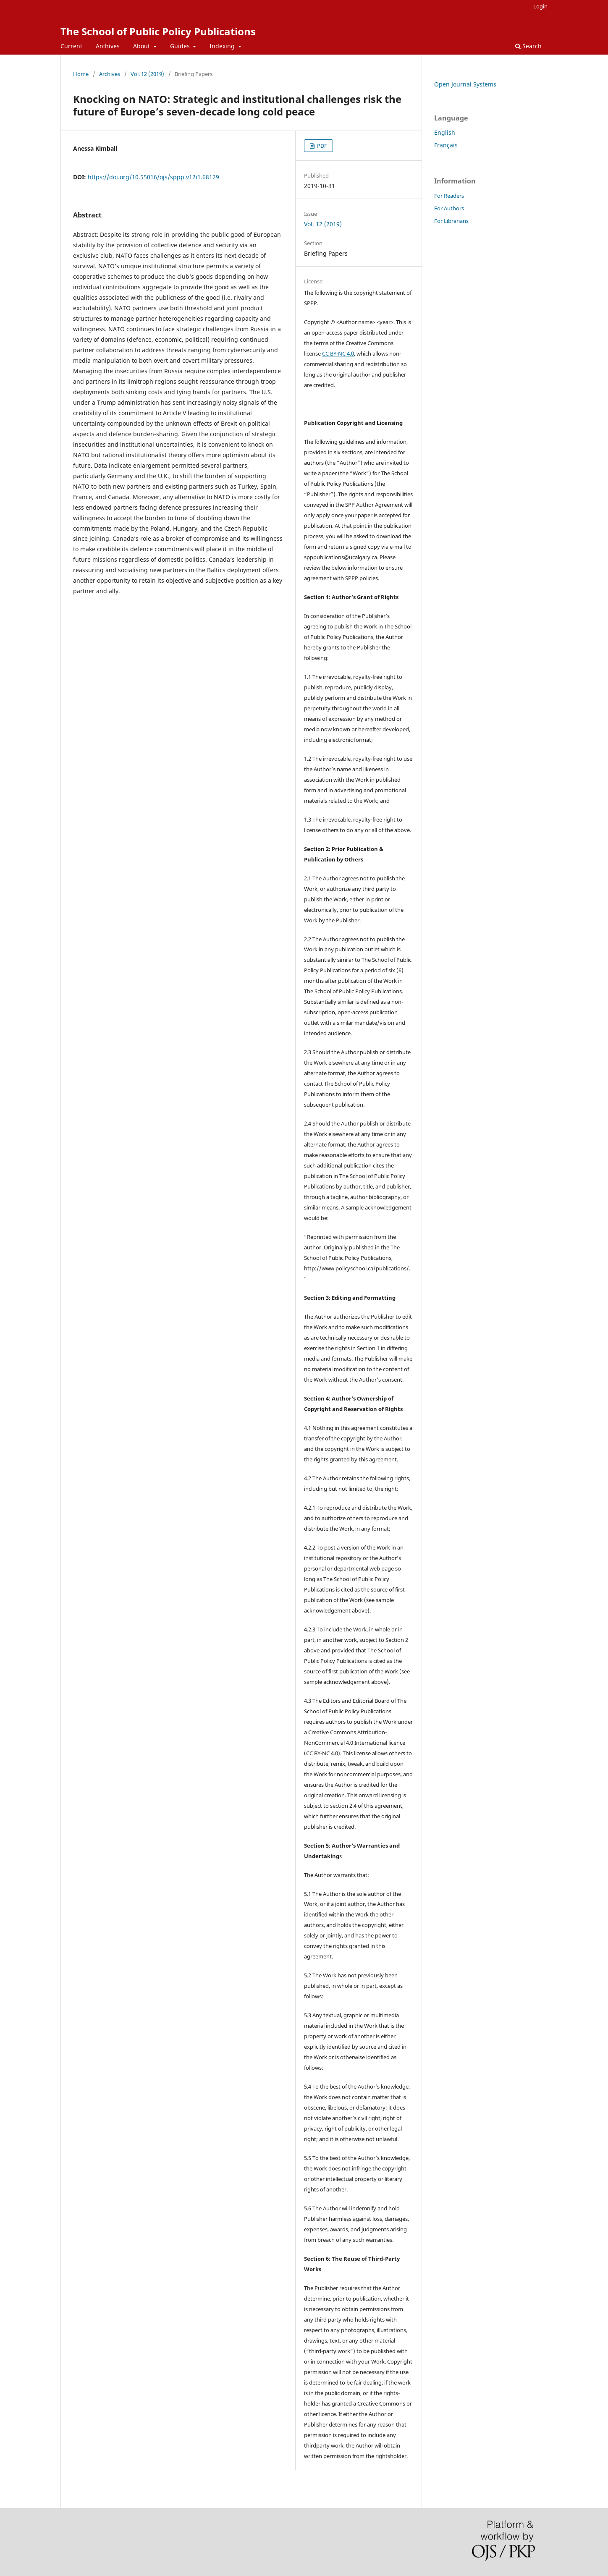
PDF (321, 145)
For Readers (449, 195)
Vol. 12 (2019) (147, 74)
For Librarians (451, 221)
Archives (108, 46)
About (142, 46)
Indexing (223, 46)
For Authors (449, 208)
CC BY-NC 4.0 (338, 353)
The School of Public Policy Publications (158, 31)
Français (446, 145)
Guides (180, 46)
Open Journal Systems (465, 84)
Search (528, 46)
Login (540, 6)
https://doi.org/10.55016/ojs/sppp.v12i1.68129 (153, 177)
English (444, 132)
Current (71, 46)
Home (81, 74)
